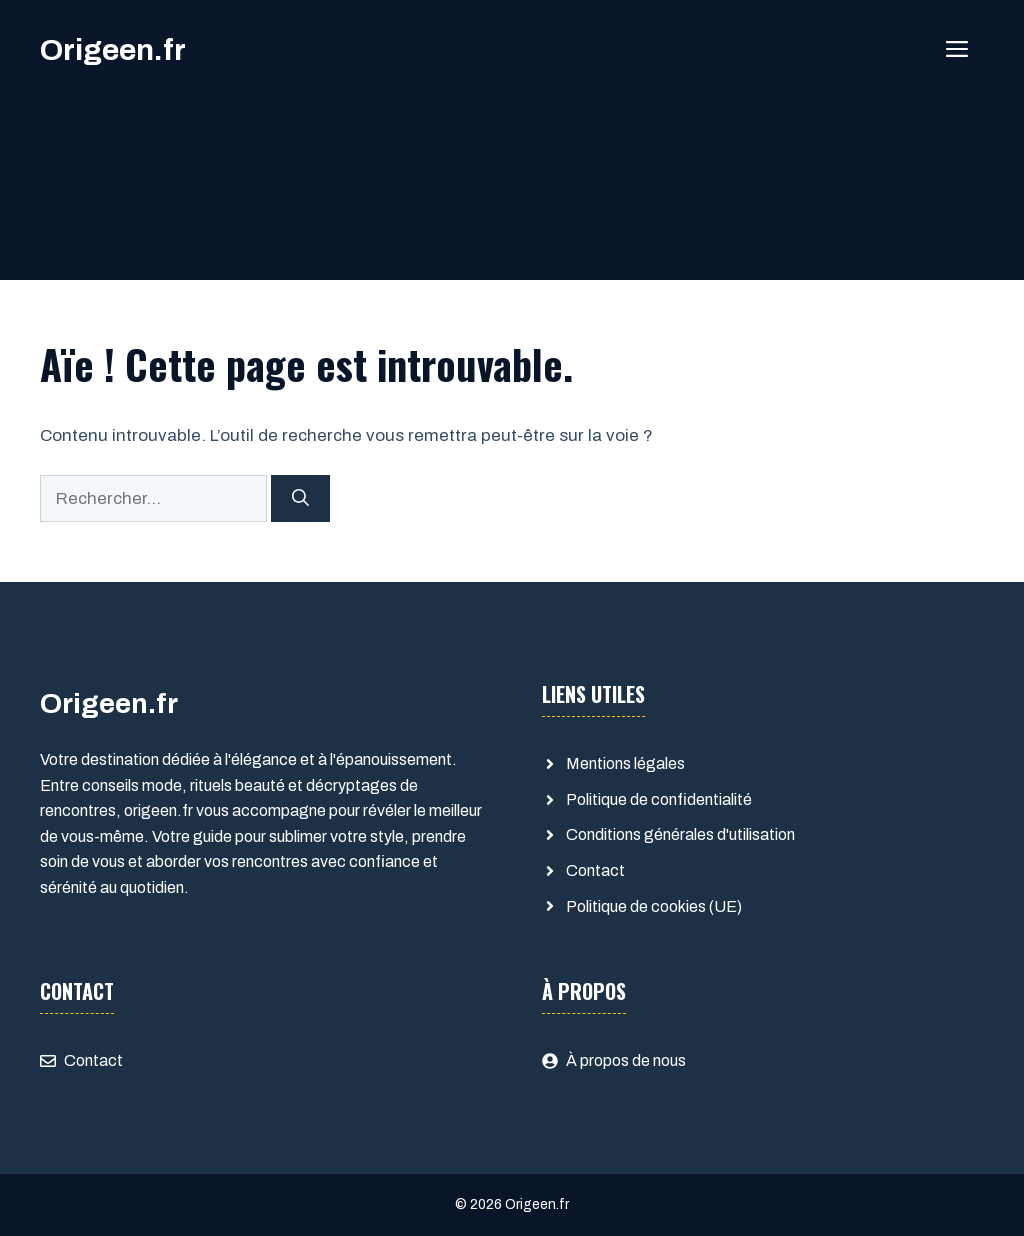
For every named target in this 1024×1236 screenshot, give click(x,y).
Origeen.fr (113, 50)
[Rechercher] (300, 499)
